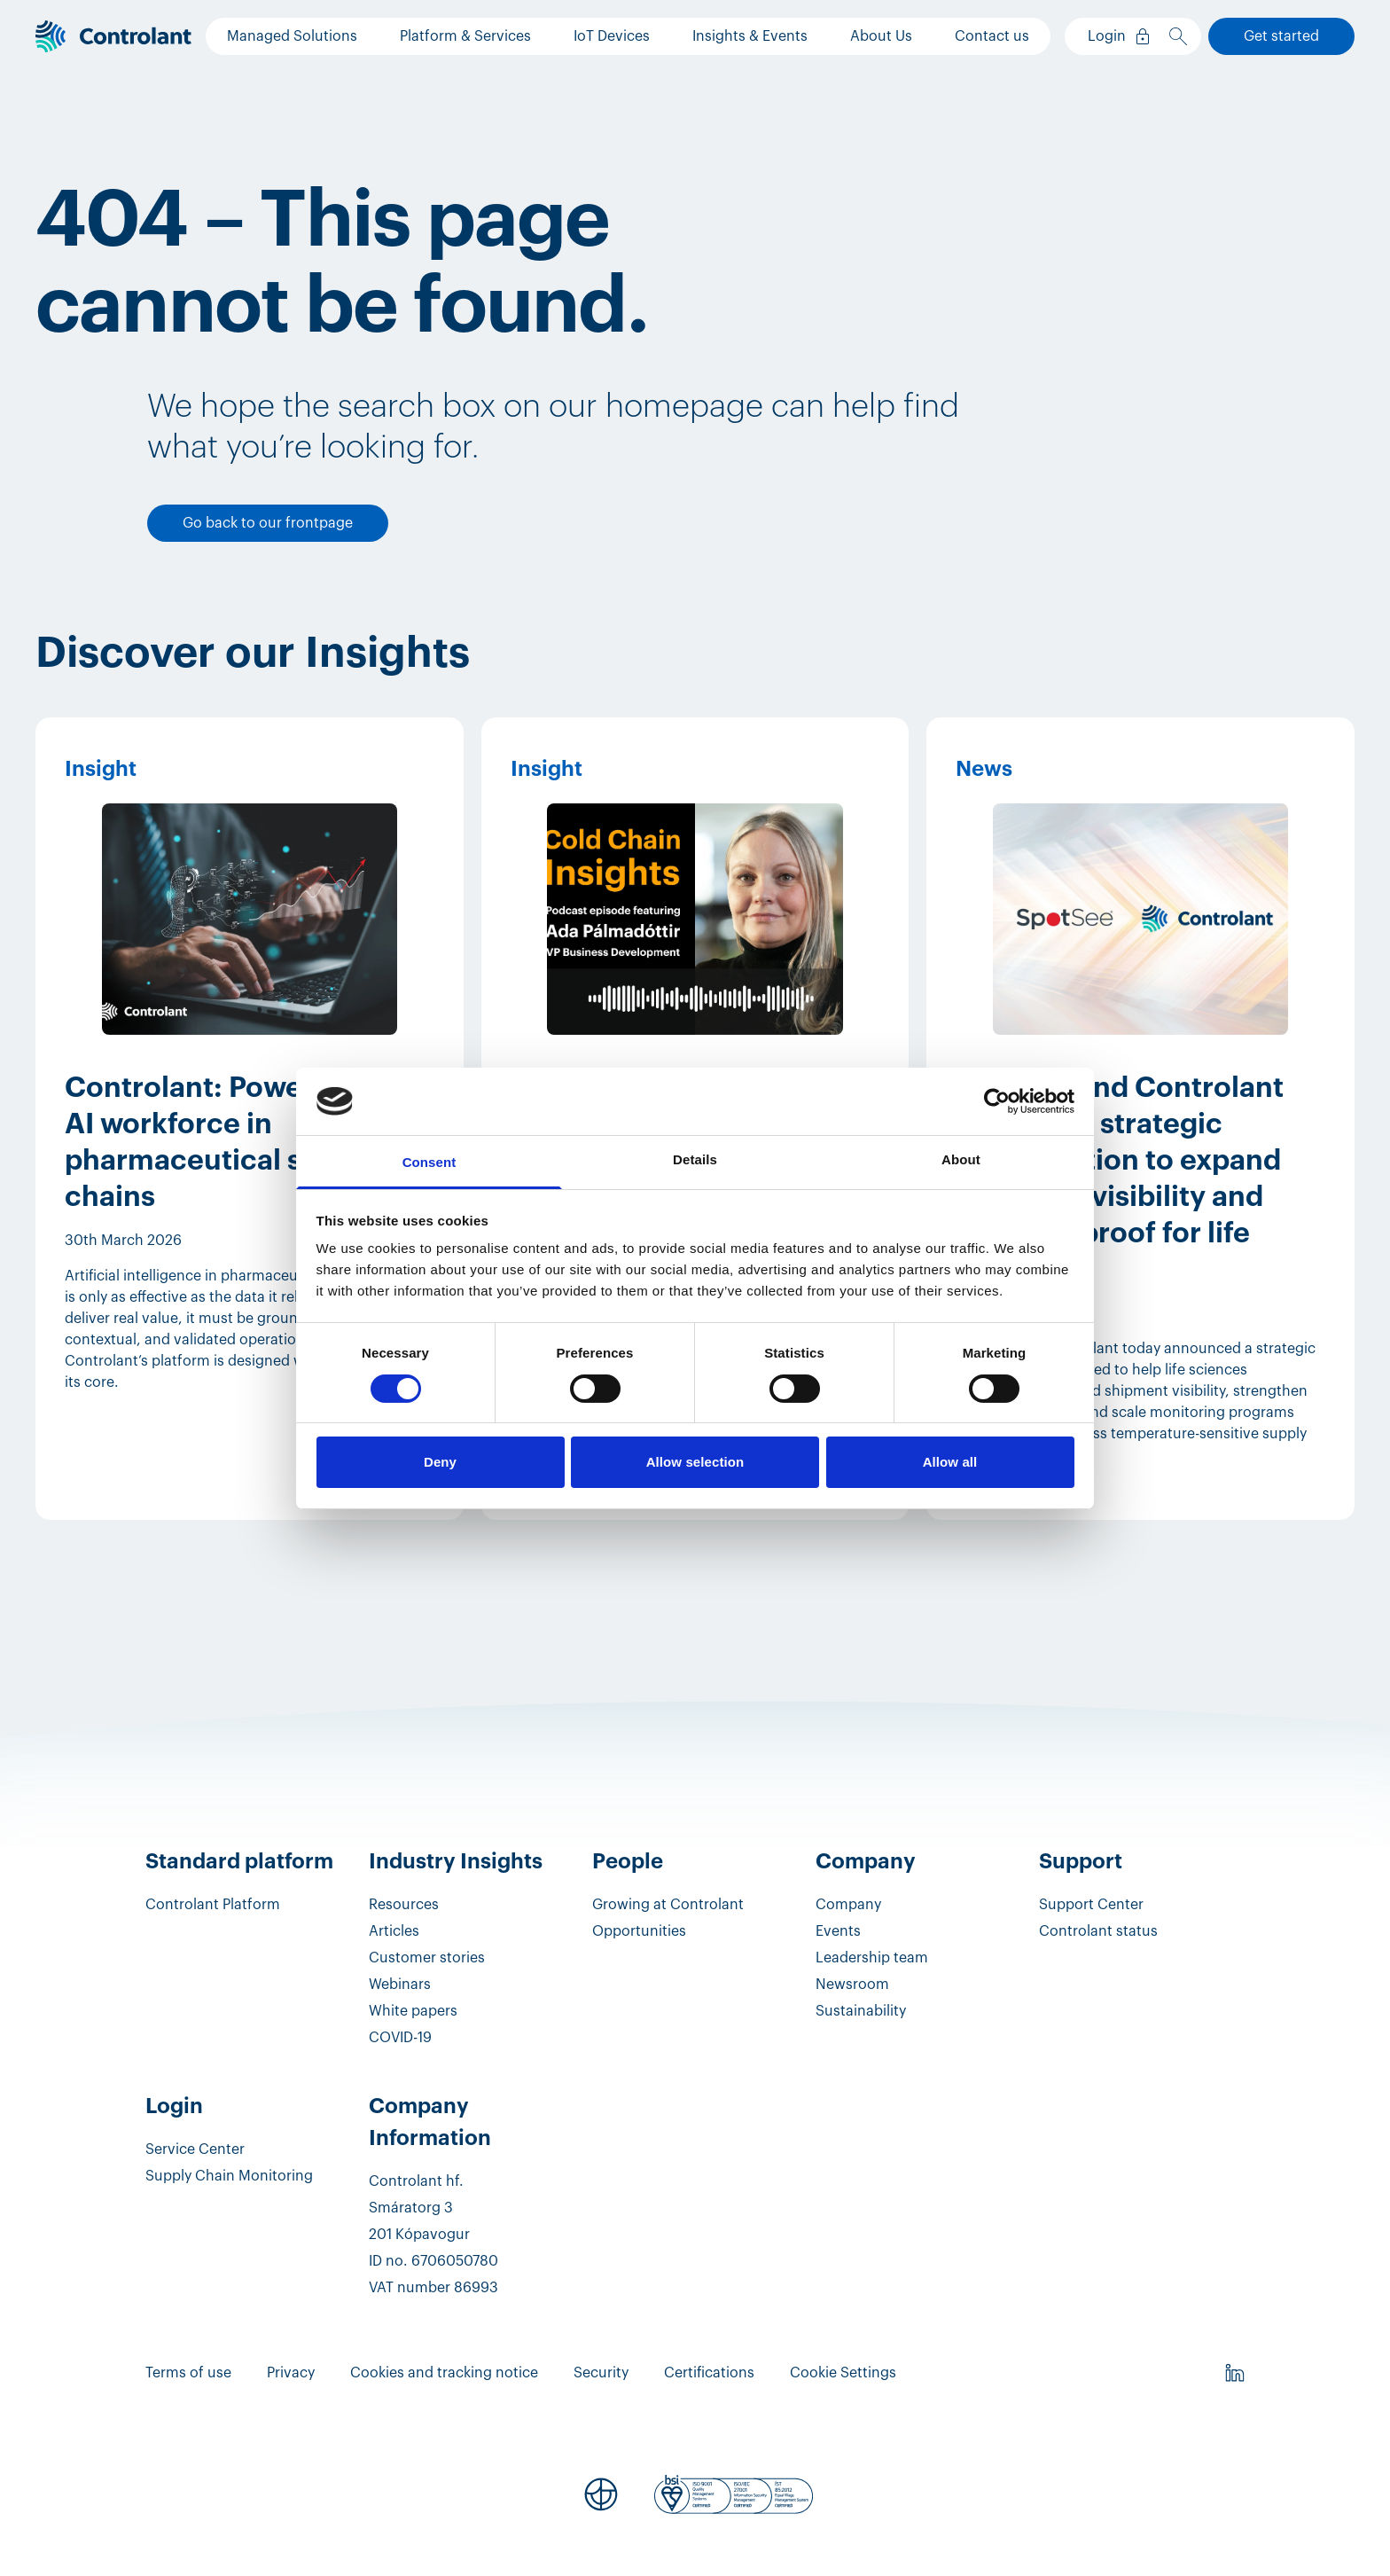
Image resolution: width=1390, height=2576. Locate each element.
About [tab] (960, 1159)
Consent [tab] (429, 1162)
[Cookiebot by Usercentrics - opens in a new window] (996, 1101)
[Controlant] (113, 36)
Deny (440, 1461)
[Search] (1182, 36)
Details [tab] (695, 1159)
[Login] (1115, 36)
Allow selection (695, 1461)
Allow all (950, 1461)
